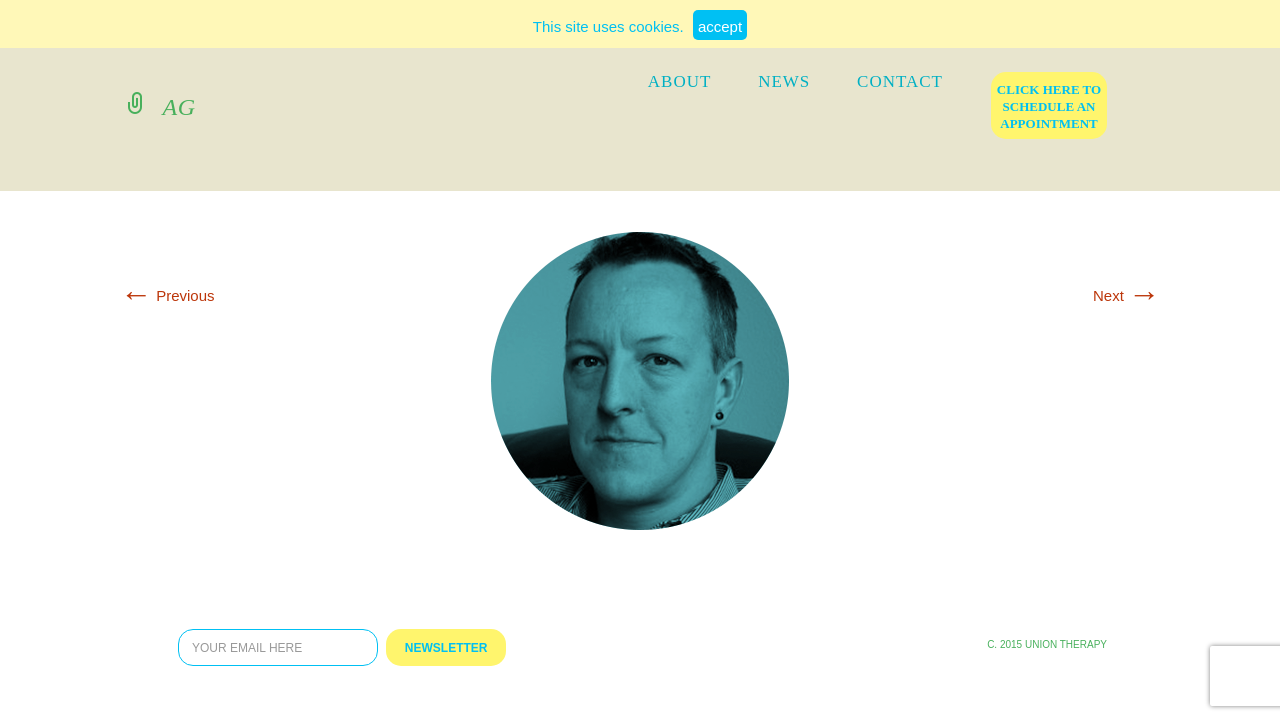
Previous (167, 295)
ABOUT (680, 81)
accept (720, 26)
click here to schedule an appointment (1049, 106)
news (784, 81)
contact (900, 81)
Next (1126, 295)
